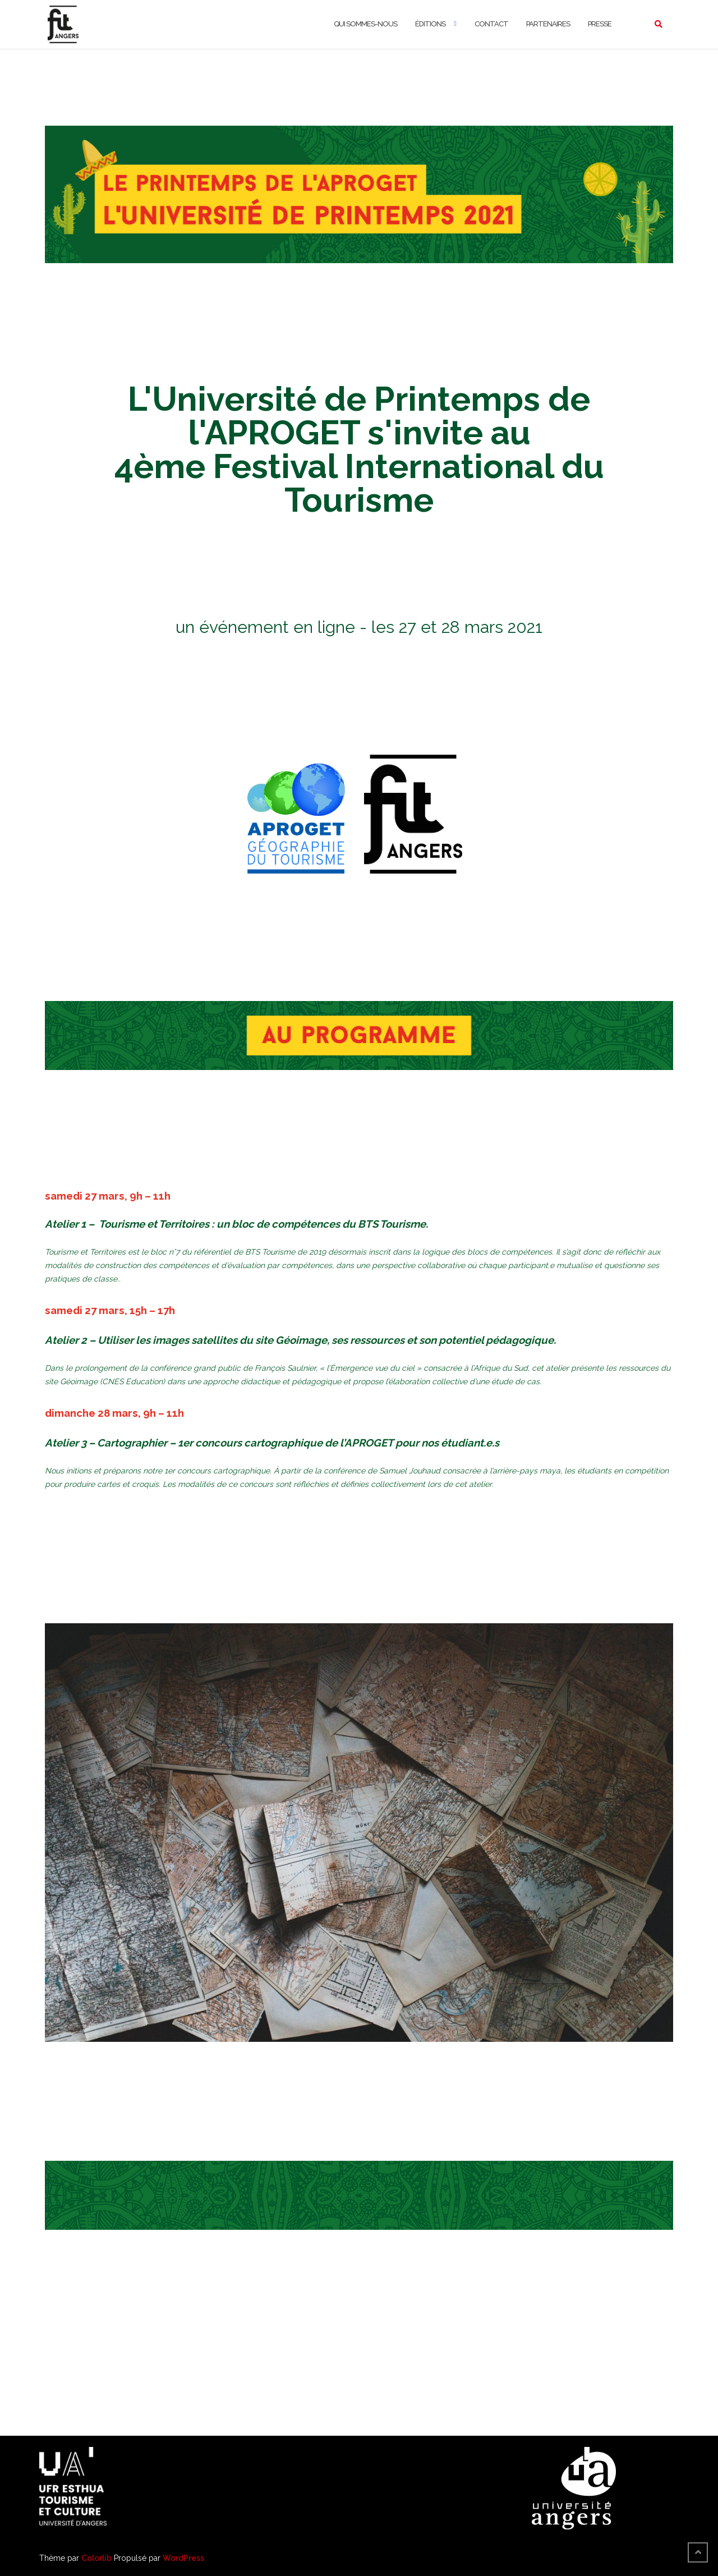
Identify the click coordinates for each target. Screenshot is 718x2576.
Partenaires (548, 24)
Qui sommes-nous (365, 24)
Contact (491, 24)
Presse (599, 24)
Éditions (430, 24)
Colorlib (96, 2558)
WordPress (183, 2558)
